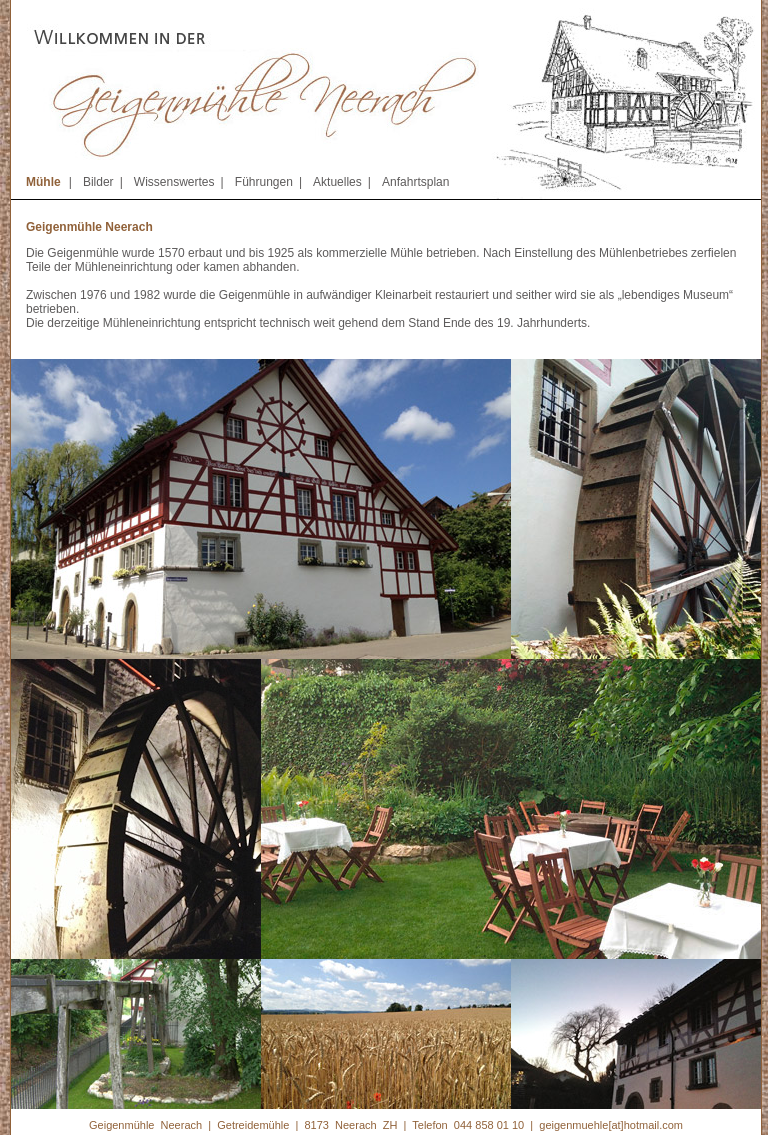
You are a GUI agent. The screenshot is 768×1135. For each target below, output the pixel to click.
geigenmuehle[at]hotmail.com (611, 1125)
